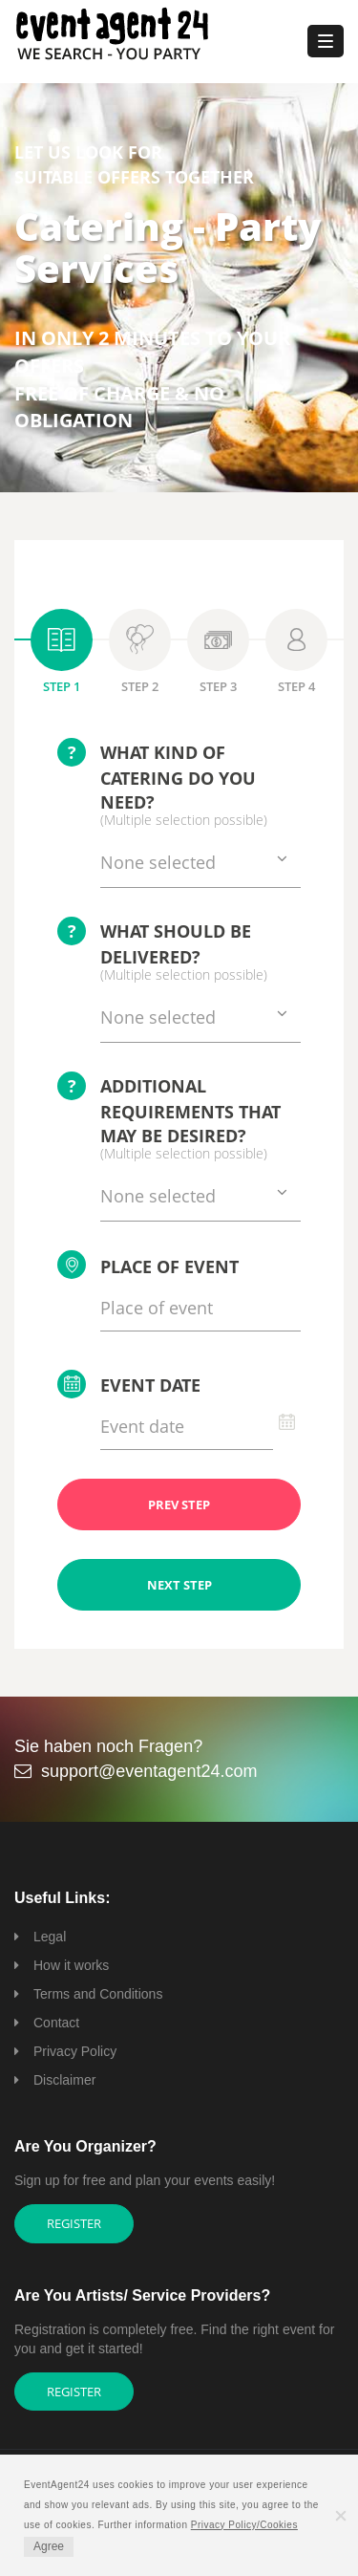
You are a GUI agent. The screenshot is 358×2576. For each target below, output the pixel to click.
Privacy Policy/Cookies (244, 2525)
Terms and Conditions (97, 1994)
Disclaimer (64, 2080)
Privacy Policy (74, 2051)
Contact (56, 2022)
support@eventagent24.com (149, 1771)
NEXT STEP (179, 1584)
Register (74, 2223)
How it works (71, 1965)
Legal (49, 1936)
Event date (128, 1384)
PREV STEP (179, 1504)
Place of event (148, 1264)
